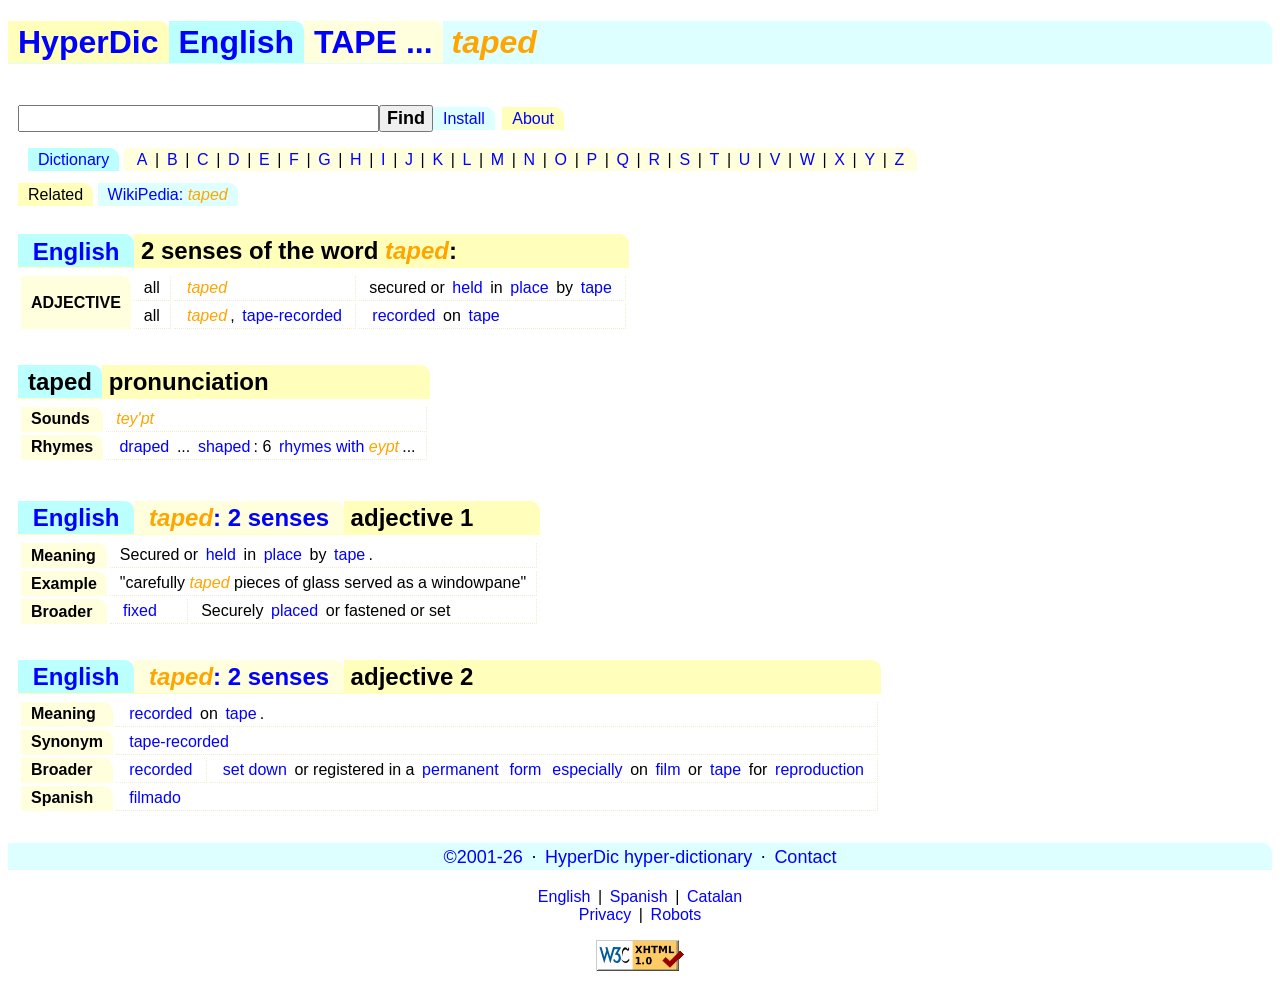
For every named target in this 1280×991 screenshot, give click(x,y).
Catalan (714, 896)
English (237, 42)
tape (596, 287)
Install (464, 118)
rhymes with (339, 446)
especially (587, 769)
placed (294, 610)
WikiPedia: (168, 194)
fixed (140, 610)
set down (255, 769)
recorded (403, 315)
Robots (676, 914)
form (525, 769)
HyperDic (88, 42)
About (533, 118)
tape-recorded (292, 315)
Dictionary (73, 159)
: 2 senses (239, 517)
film (668, 769)
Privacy (605, 914)
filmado (155, 797)
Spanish (639, 896)
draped (144, 446)
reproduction (819, 769)
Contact (805, 856)
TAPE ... (373, 42)
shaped (224, 446)
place (529, 287)
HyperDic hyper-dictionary (648, 856)
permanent (460, 769)
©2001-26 (483, 856)
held (467, 287)
